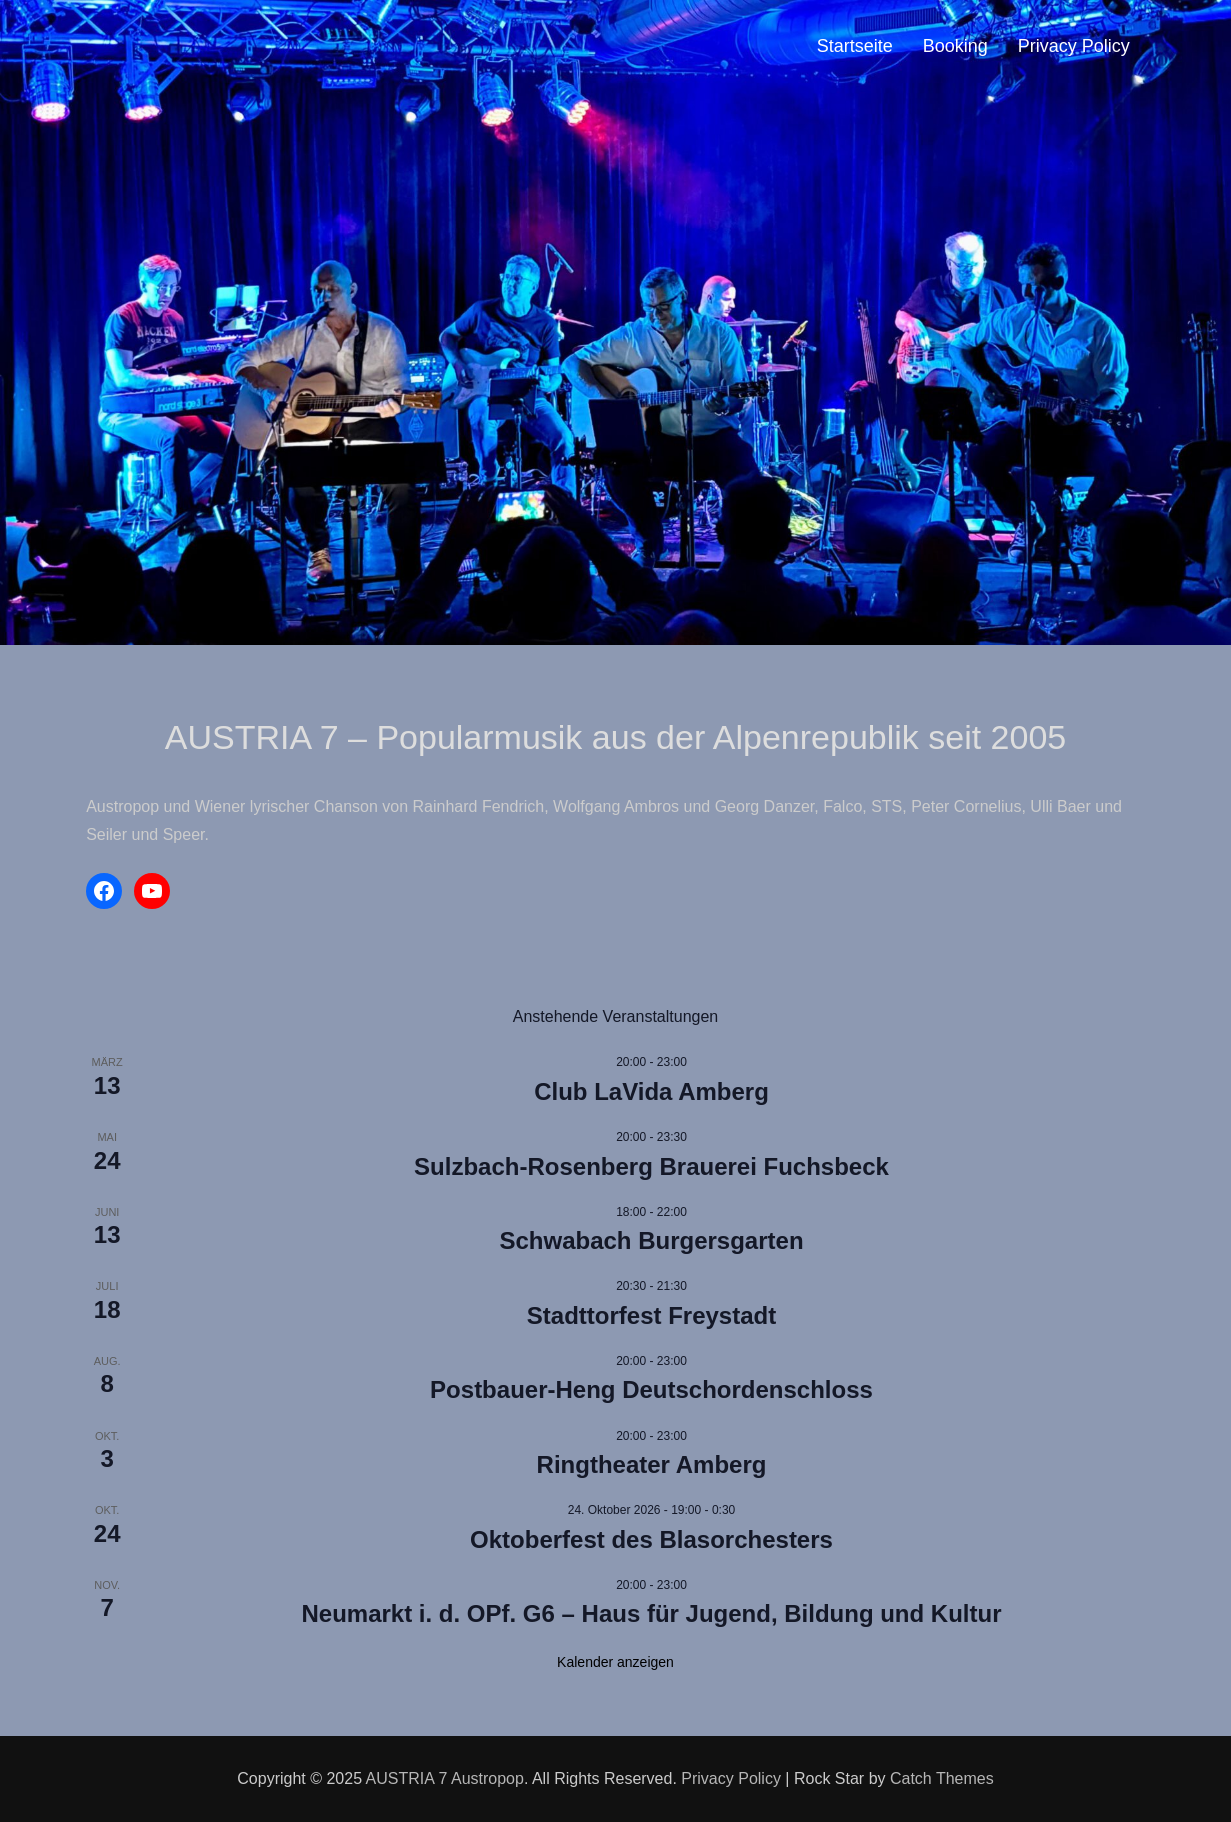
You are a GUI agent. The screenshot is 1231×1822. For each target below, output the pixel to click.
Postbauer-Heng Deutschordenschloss (651, 1389)
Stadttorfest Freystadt (651, 1315)
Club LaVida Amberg (651, 1091)
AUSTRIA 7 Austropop (445, 1778)
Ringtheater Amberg (652, 1464)
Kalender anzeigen (615, 1662)
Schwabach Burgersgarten (651, 1240)
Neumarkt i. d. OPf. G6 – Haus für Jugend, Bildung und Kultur (651, 1613)
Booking (955, 46)
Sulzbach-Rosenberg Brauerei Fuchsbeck (651, 1166)
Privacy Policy (1074, 46)
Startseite (855, 46)
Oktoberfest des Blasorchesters (651, 1539)
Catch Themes (942, 1778)
